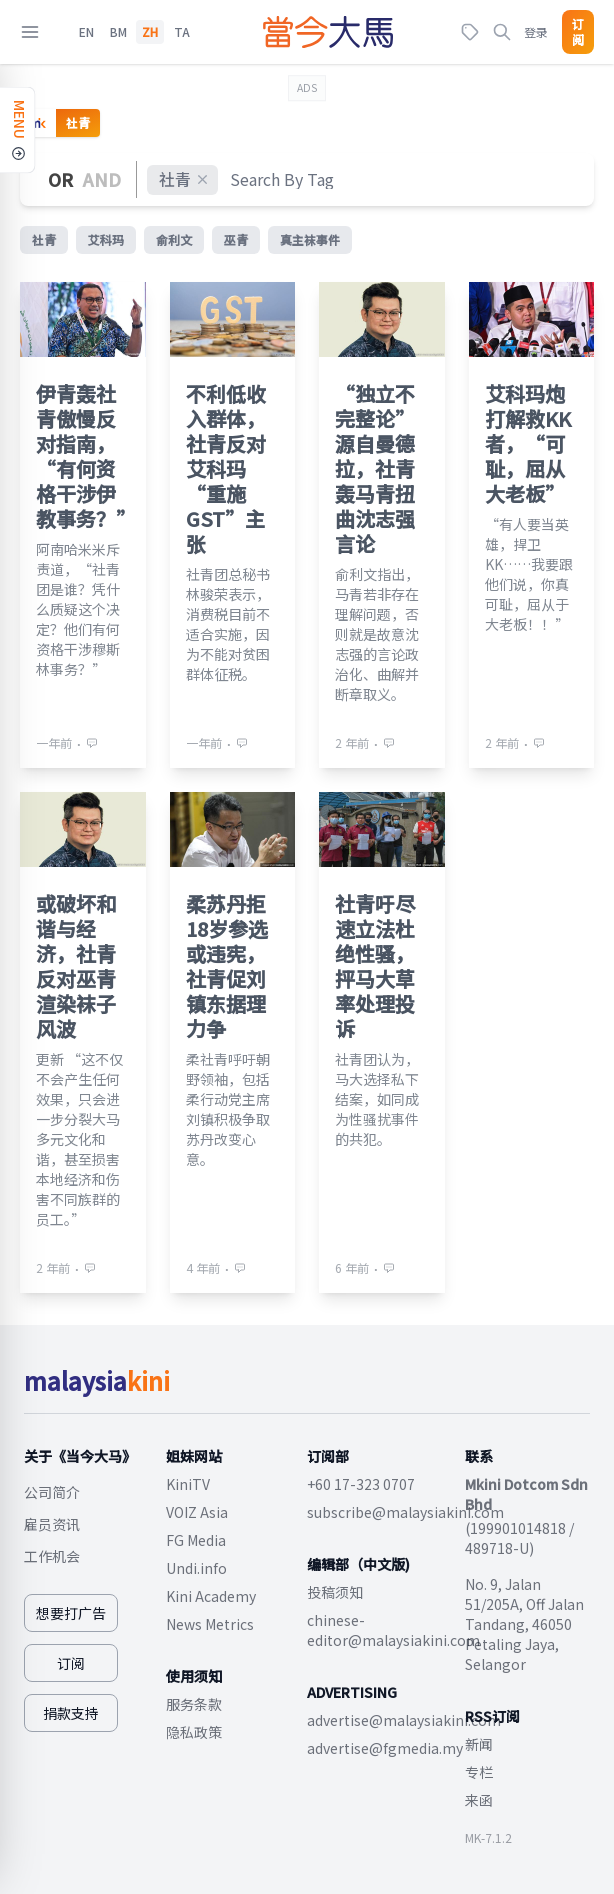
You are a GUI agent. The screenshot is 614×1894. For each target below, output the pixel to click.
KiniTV (188, 1484)
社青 (184, 179)
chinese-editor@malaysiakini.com (393, 1630)
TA (182, 32)
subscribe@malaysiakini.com (405, 1512)
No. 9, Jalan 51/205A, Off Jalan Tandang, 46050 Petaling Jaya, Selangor (524, 1624)
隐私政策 (194, 1732)
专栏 (479, 1772)
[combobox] (283, 179)
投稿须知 (335, 1592)
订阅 (578, 32)
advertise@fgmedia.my (385, 1748)
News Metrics (210, 1624)
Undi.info (196, 1568)
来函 (479, 1800)
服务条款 (194, 1704)
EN (86, 32)
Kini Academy (211, 1596)
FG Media (196, 1540)
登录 (536, 31)
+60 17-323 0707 (361, 1484)
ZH (150, 32)
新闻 (479, 1744)
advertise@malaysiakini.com (404, 1720)
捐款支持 (71, 1713)
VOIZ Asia (197, 1512)
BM (118, 32)
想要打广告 (71, 1613)
